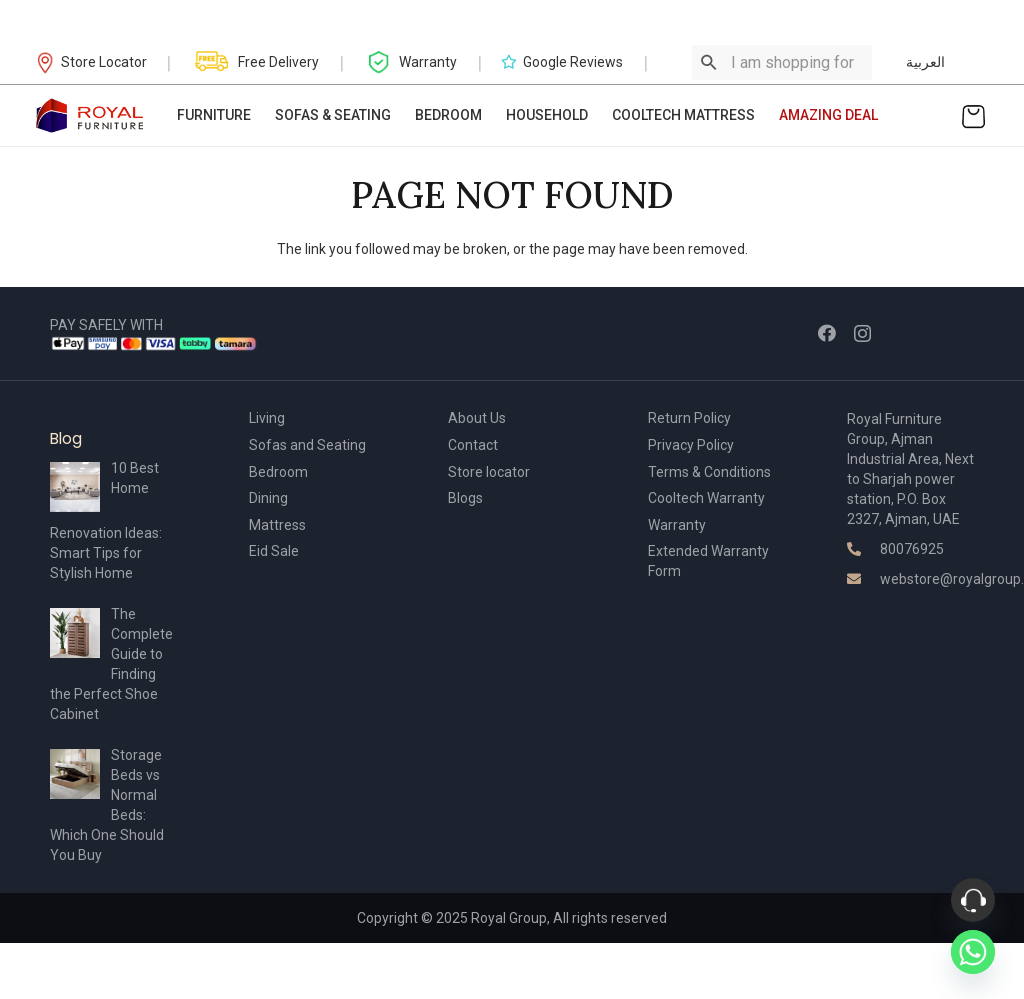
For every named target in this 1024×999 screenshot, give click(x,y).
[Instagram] (862, 334)
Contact (473, 445)
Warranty (677, 525)
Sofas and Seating (307, 445)
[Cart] (973, 115)
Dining (268, 498)
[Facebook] (827, 333)
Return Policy (689, 418)
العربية (925, 62)
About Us (477, 418)
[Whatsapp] (973, 952)
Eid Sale (274, 551)
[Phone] (973, 900)
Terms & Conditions (709, 472)
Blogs (465, 498)
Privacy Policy (691, 445)
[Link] (90, 115)
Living (267, 418)
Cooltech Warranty (706, 498)
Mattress (277, 525)
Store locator (489, 472)
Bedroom (278, 472)
